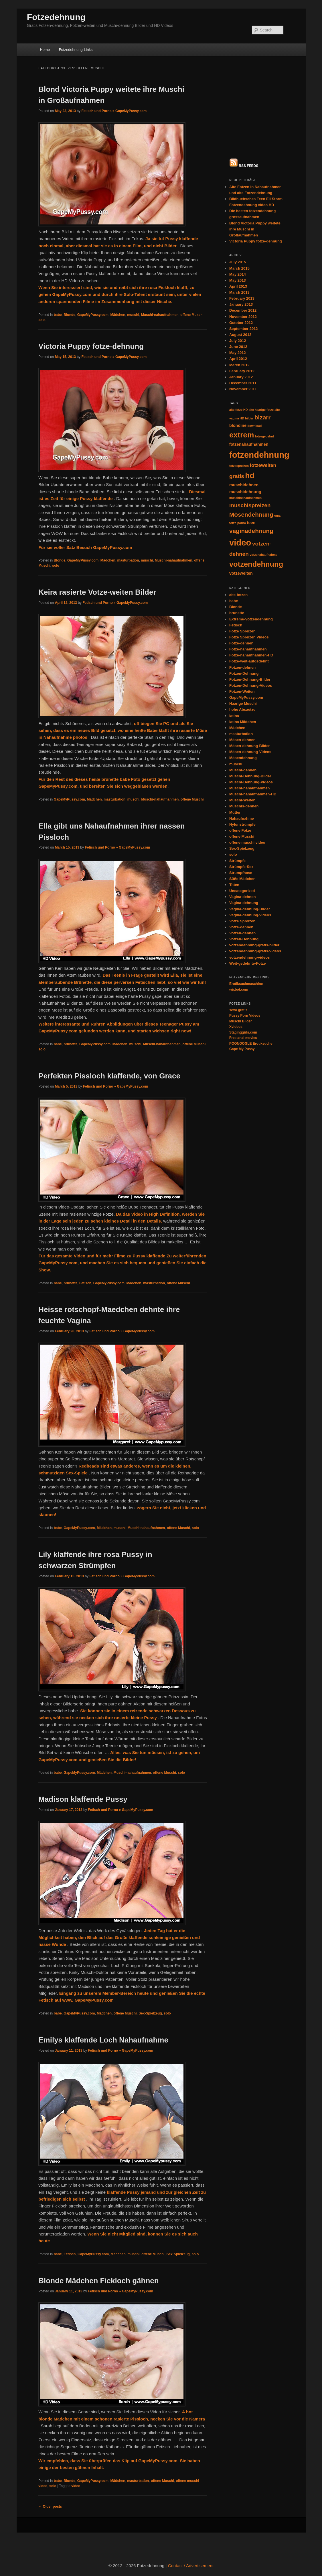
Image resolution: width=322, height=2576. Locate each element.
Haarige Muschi (243, 610)
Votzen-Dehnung (243, 845)
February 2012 (241, 277)
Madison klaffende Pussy (82, 1799)
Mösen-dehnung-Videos (250, 658)
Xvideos (235, 933)
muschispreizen (250, 412)
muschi (133, 315)
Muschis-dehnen (244, 712)
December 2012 (242, 217)
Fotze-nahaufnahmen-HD (251, 562)
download (255, 332)
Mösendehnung (251, 420)
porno (241, 429)
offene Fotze (240, 737)
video (75, 2486)
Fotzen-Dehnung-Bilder (249, 586)
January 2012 (241, 283)
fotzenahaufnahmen (248, 351)
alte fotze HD (238, 316)
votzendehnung (256, 470)
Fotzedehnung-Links (76, 49)
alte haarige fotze (261, 316)
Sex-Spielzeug (150, 2013)
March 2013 (239, 199)
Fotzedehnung (56, 17)
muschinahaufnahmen (245, 404)
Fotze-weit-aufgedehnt (249, 568)
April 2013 (238, 193)
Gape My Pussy (242, 955)
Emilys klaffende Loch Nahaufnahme (103, 2040)
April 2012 (238, 265)
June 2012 (238, 253)
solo (42, 320)
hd (249, 382)
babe (58, 315)
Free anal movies (243, 944)
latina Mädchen (242, 628)
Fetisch (85, 1283)
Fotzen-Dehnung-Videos (250, 592)
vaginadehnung (251, 437)
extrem (241, 341)
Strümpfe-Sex (241, 773)
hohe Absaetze (242, 616)
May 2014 (237, 180)
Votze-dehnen (241, 833)
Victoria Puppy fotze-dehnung (91, 346)
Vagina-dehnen (242, 803)
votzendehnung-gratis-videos (255, 857)
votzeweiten (241, 479)
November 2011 (243, 295)
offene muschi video (247, 749)
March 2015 (239, 174)
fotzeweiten (263, 372)
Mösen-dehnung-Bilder (249, 652)
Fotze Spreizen (242, 537)
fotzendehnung (259, 361)
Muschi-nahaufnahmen (160, 315)
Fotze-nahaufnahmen (248, 556)
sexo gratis (238, 916)
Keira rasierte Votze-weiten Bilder (97, 592)
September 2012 (243, 235)
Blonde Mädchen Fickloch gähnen (98, 2280)
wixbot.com (238, 896)
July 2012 (237, 247)
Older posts (50, 2507)
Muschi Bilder (240, 927)
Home (45, 49)
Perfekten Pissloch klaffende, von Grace (109, 1076)
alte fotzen (238, 501)
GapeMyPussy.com (92, 315)
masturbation (128, 560)
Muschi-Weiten (242, 706)
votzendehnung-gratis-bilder (254, 851)
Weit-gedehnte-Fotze (247, 869)
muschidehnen (243, 391)
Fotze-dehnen (241, 550)
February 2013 (241, 205)
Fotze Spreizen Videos (249, 544)
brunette (70, 1044)
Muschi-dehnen (242, 676)
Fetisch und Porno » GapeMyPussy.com (114, 111)
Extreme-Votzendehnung (251, 525)
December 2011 (242, 289)
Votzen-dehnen (242, 839)
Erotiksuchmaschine (246, 890)
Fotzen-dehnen (242, 574)
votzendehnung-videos (249, 863)
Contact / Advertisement (191, 2565)
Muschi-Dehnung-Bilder (250, 682)
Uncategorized (242, 797)
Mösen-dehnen (242, 646)
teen (251, 429)
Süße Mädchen (242, 785)
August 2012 (240, 241)
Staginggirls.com (243, 939)
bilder (249, 325)
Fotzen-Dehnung (244, 580)
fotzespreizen (239, 372)
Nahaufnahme (241, 724)
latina (234, 622)
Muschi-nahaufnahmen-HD (252, 700)
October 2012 (241, 229)
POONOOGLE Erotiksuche (250, 950)
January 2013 (241, 211)
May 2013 (237, 186)
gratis (236, 383)
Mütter (235, 718)
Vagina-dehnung (243, 809)
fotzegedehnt (264, 343)
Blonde (69, 315)
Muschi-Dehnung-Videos (251, 688)
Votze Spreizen (242, 827)
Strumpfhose (240, 779)
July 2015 (237, 168)
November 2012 (243, 223)
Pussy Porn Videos (244, 922)
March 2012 (239, 271)
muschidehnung (245, 398)
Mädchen (117, 315)
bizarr (262, 323)
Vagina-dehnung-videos (250, 821)
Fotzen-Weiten (242, 598)
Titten (234, 791)
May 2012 (237, 259)
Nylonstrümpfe (242, 730)
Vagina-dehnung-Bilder (249, 815)
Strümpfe (237, 767)
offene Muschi (192, 315)
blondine (237, 332)
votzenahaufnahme (263, 461)
